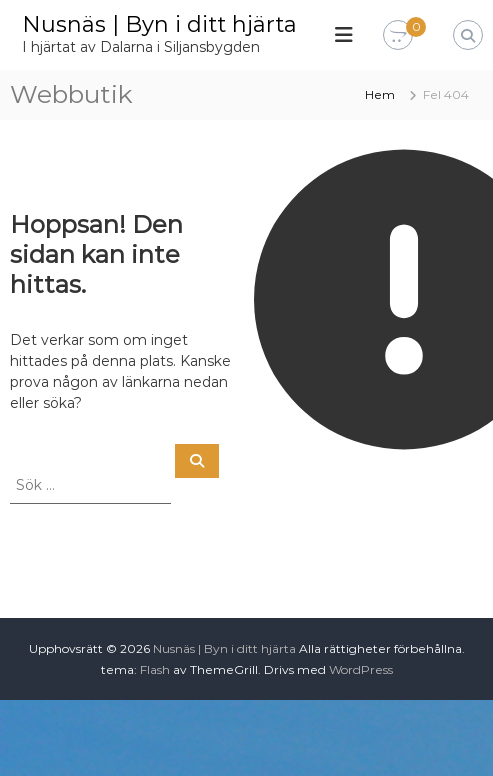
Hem (380, 94)
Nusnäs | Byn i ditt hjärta (159, 24)
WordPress (361, 669)
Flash (155, 669)
